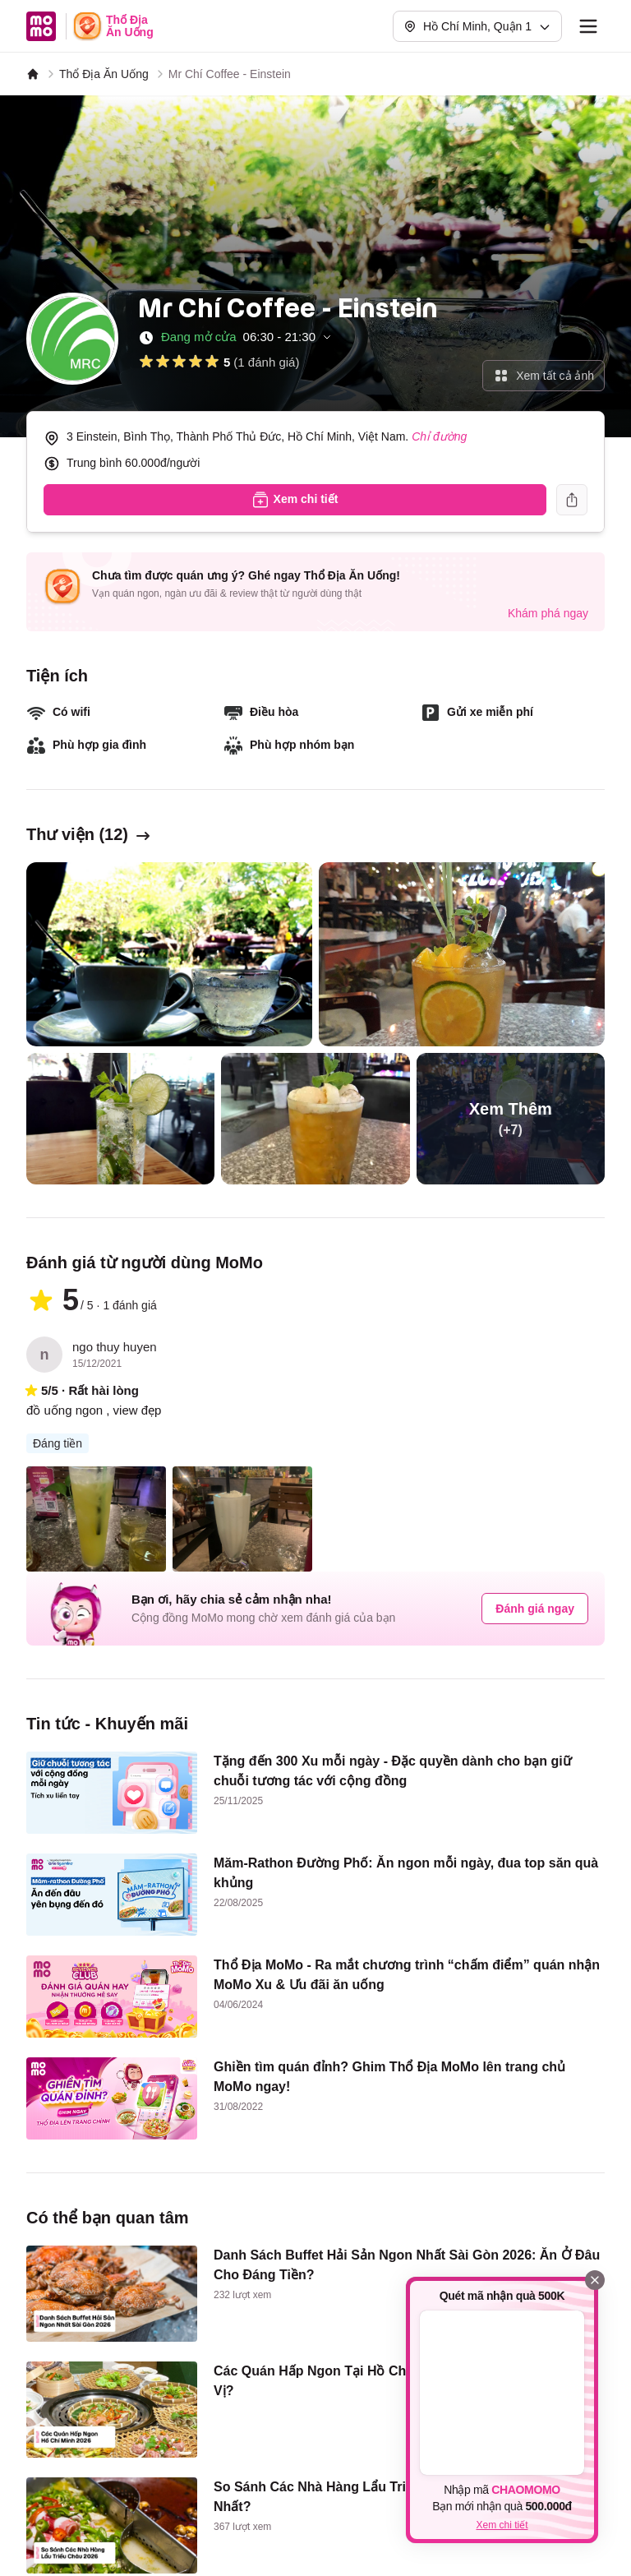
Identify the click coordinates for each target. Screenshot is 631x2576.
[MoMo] (32, 74)
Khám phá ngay (548, 613)
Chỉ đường (439, 436)
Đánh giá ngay (534, 1608)
